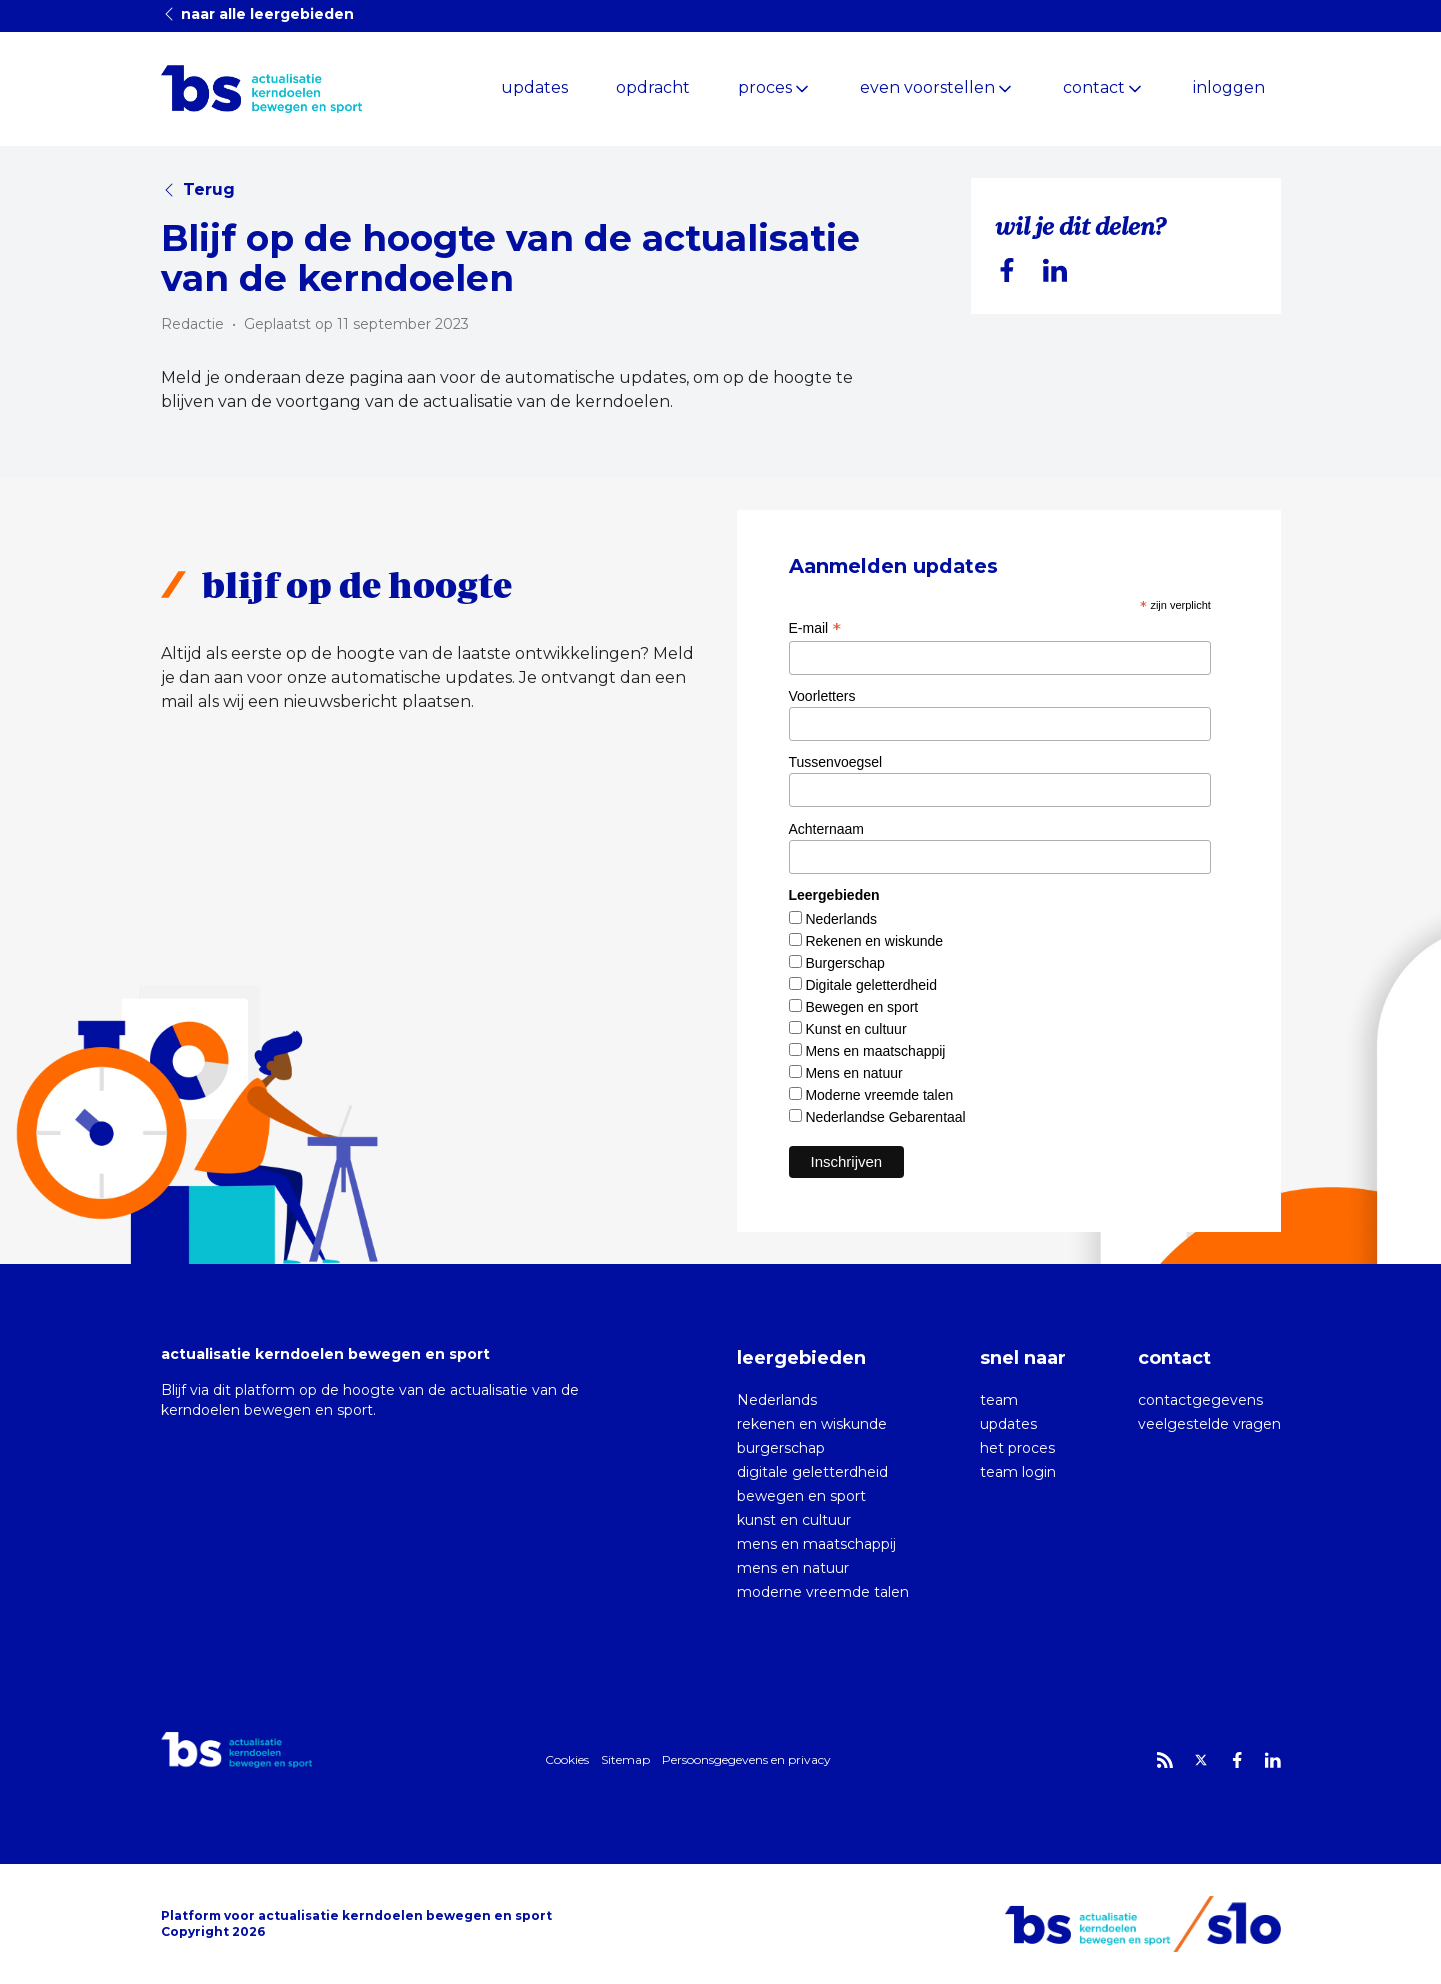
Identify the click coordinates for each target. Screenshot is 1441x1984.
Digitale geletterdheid (871, 985)
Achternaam (826, 829)
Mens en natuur (853, 1073)
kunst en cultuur (794, 1520)
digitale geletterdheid (812, 1472)
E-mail (815, 628)
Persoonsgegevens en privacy (746, 1759)
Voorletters (822, 696)
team (999, 1400)
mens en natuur (793, 1568)
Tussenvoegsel (836, 762)
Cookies (567, 1759)
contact (1094, 87)
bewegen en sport (801, 1496)
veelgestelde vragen (1209, 1424)
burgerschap (781, 1448)
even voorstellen (927, 87)
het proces (1017, 1448)
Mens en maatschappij (875, 1051)
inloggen (1229, 87)
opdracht (653, 87)
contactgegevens (1200, 1400)
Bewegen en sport (861, 1007)
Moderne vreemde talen (879, 1095)
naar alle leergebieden (257, 14)
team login (1018, 1472)
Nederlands (841, 919)
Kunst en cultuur (855, 1029)
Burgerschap (844, 963)
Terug (198, 189)
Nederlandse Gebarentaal (885, 1117)
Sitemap (625, 1759)
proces (765, 87)
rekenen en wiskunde (812, 1424)
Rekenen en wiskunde (874, 941)
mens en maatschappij (816, 1544)
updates (534, 87)
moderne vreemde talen (823, 1592)
